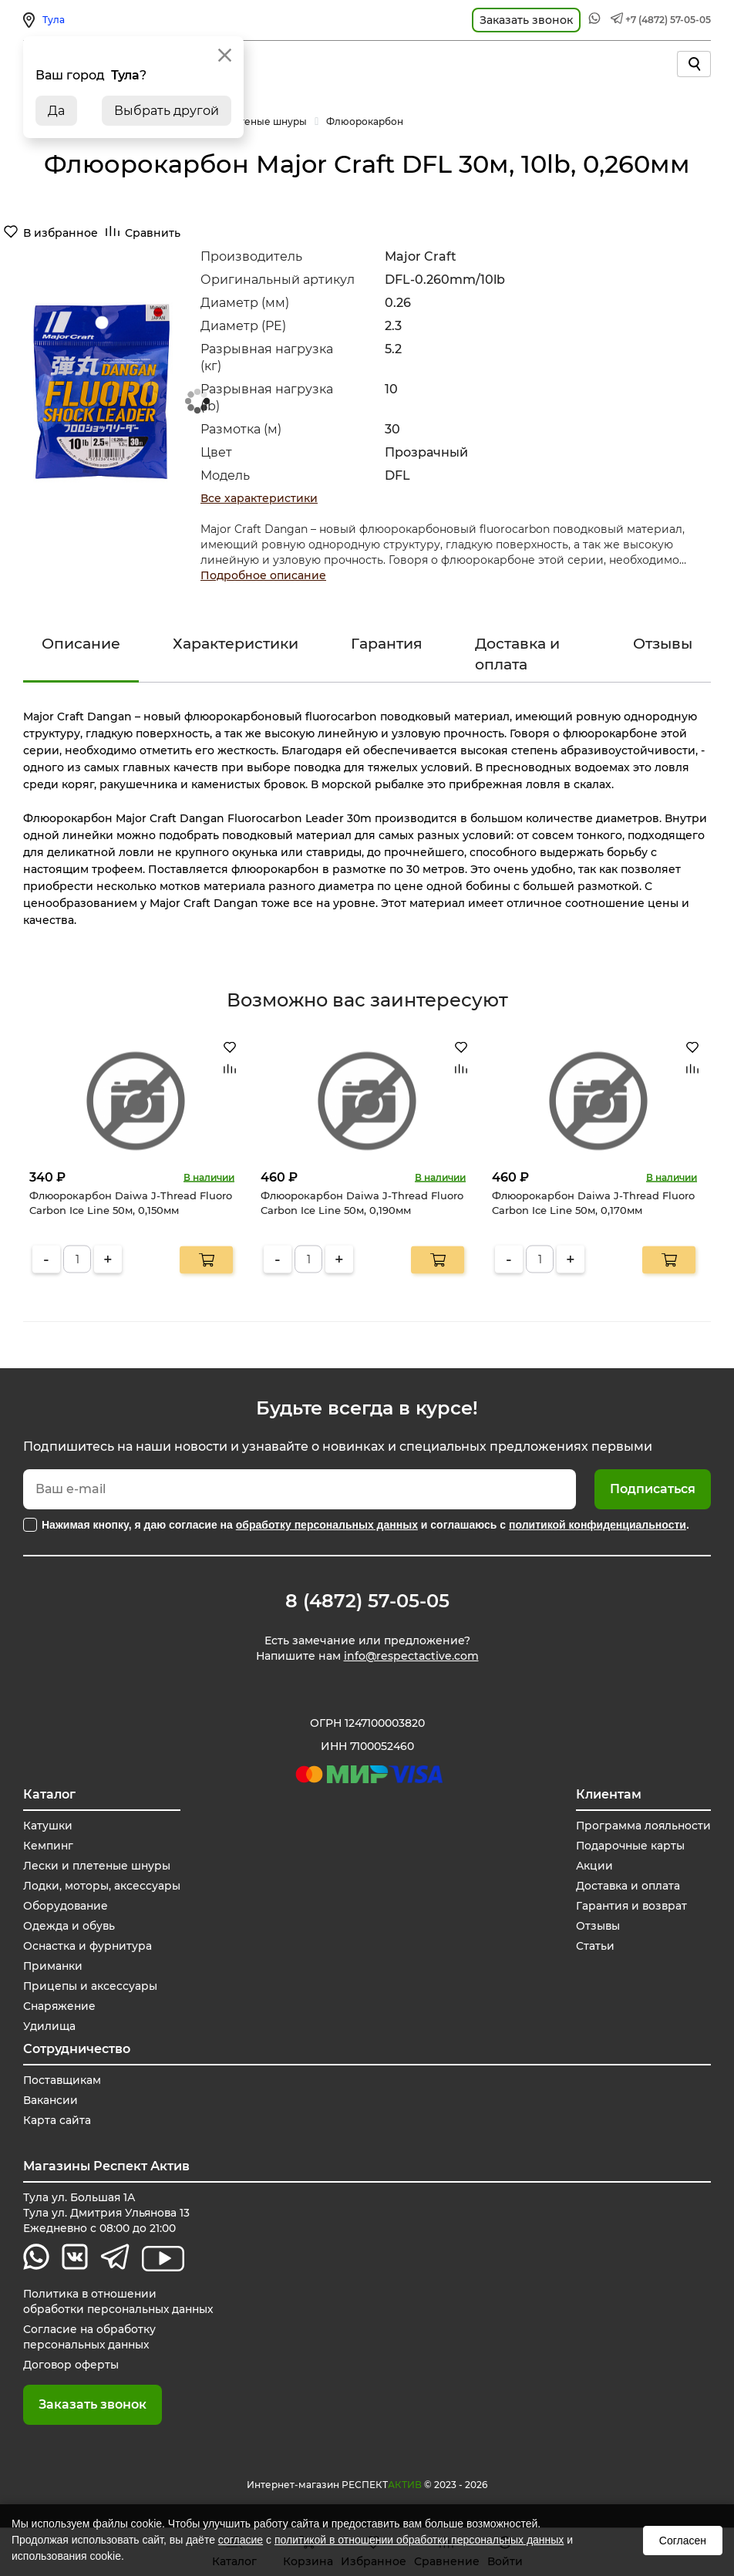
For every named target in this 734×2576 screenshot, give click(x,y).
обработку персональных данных (327, 1525)
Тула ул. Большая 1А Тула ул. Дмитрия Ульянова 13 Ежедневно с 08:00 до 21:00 (108, 2213)
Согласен (682, 2540)
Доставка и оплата (517, 654)
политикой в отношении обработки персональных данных (419, 2540)
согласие (240, 2540)
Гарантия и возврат (631, 1906)
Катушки (47, 1826)
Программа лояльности (642, 1826)
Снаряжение (60, 2007)
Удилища (49, 2027)
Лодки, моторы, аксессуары (101, 1886)
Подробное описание (263, 575)
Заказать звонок (92, 2405)
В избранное (60, 233)
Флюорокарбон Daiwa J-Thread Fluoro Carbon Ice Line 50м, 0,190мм (362, 1202)
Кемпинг (48, 1846)
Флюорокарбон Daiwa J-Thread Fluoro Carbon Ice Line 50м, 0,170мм (593, 1202)
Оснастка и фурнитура (88, 1947)
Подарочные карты (629, 1846)
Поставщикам (63, 2081)
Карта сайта (57, 2121)
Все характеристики (259, 498)
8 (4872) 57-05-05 (367, 1601)
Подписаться (652, 1489)
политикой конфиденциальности (597, 1525)
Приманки (53, 1967)
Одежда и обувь (69, 1927)
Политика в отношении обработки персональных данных (120, 2302)
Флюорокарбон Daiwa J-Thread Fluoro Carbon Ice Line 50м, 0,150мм (130, 1202)
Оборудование (66, 1906)
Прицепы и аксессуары (90, 1987)
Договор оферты (71, 2365)
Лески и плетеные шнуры (97, 1866)
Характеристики (235, 643)
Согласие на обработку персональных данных (90, 2337)
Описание (81, 643)
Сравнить (152, 233)
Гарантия (387, 643)
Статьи (593, 1947)
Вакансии (51, 2101)
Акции (592, 1866)
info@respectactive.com (411, 1657)
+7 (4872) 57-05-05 (668, 19)
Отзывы (662, 643)
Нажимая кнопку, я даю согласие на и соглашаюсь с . (365, 1525)
